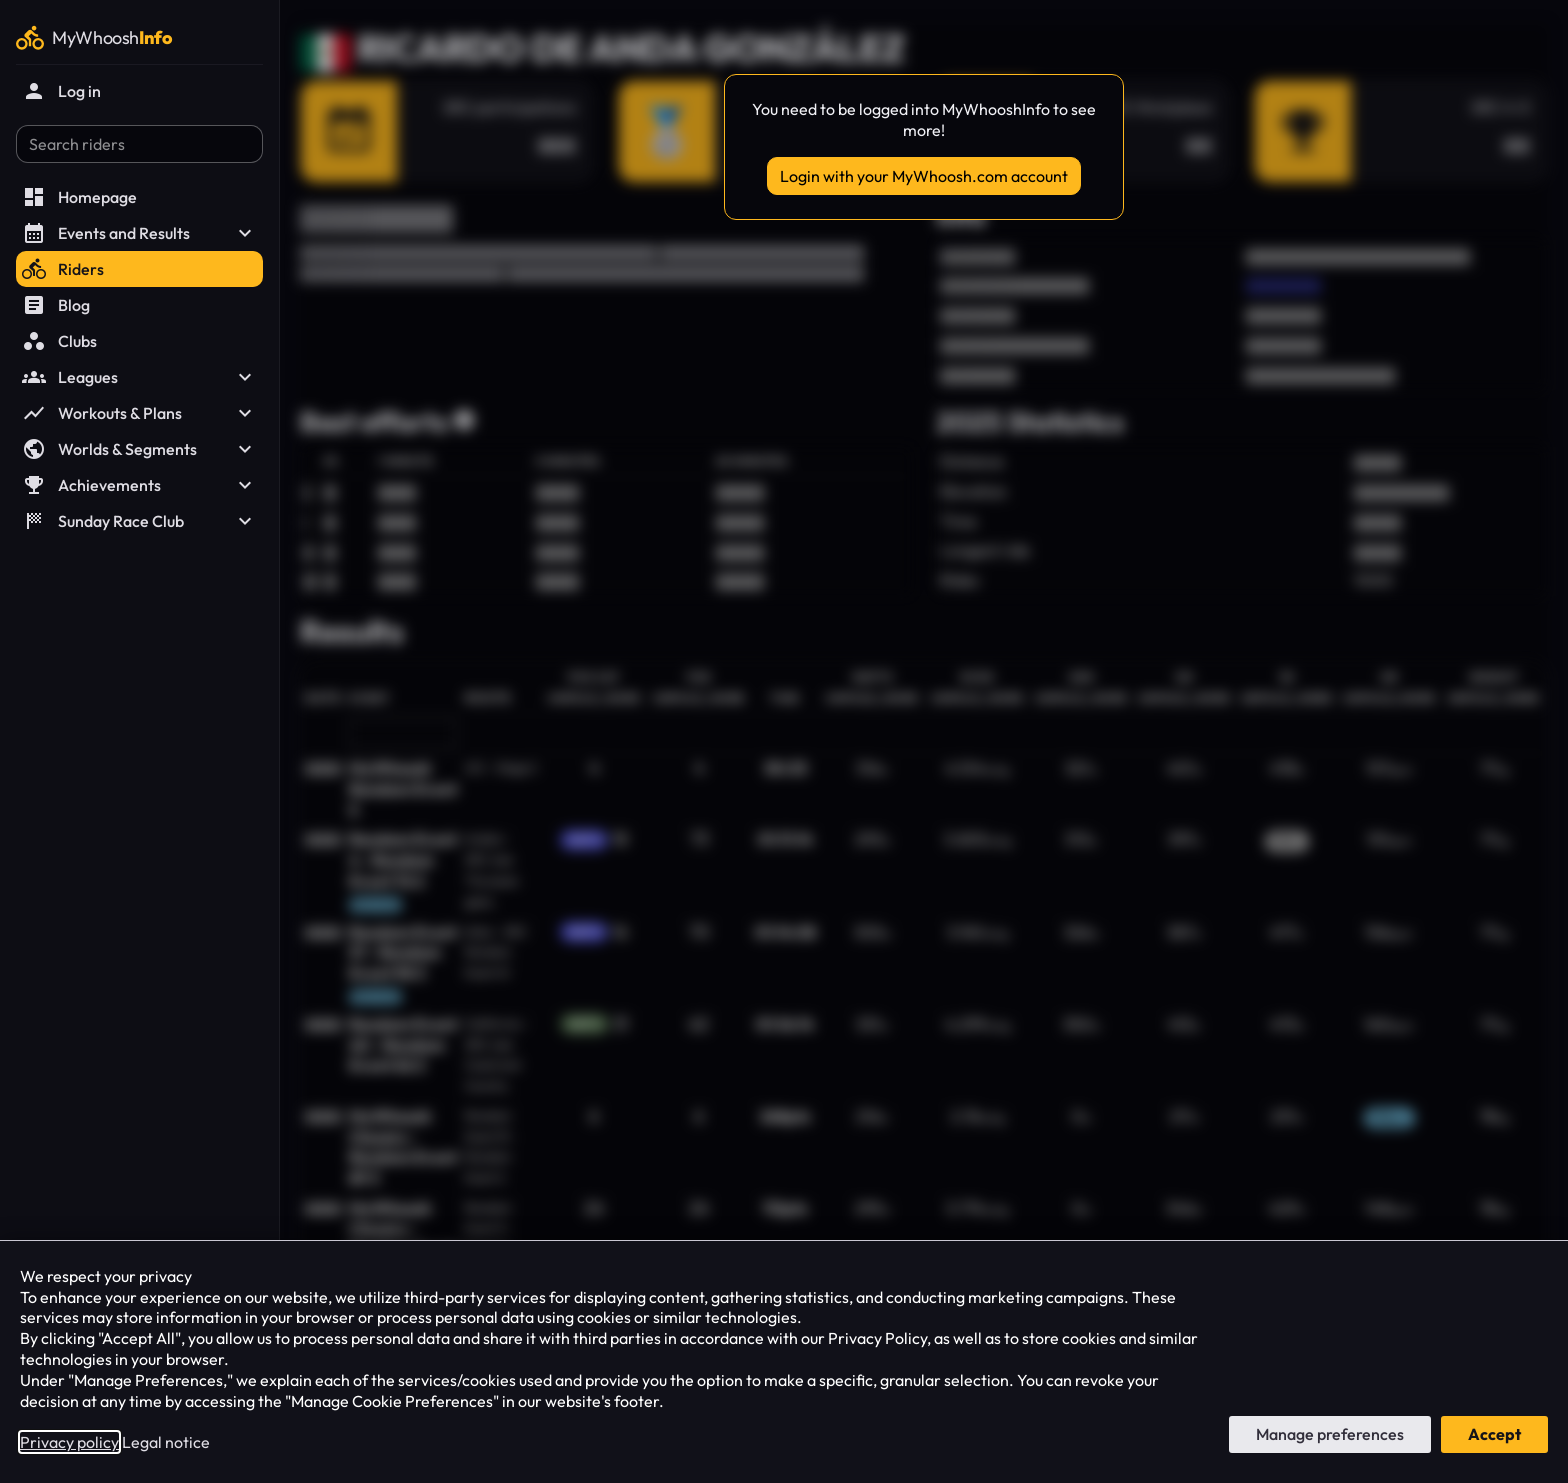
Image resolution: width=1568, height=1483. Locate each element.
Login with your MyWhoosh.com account (924, 176)
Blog (56, 305)
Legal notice (166, 1442)
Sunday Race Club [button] (139, 521)
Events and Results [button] (139, 233)
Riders (63, 269)
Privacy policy (69, 1442)
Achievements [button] (139, 485)
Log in (61, 91)
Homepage (79, 197)
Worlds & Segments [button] (139, 449)
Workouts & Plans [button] (139, 413)
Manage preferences (1330, 1434)
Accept (1494, 1434)
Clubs (59, 341)
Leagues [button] (139, 377)
